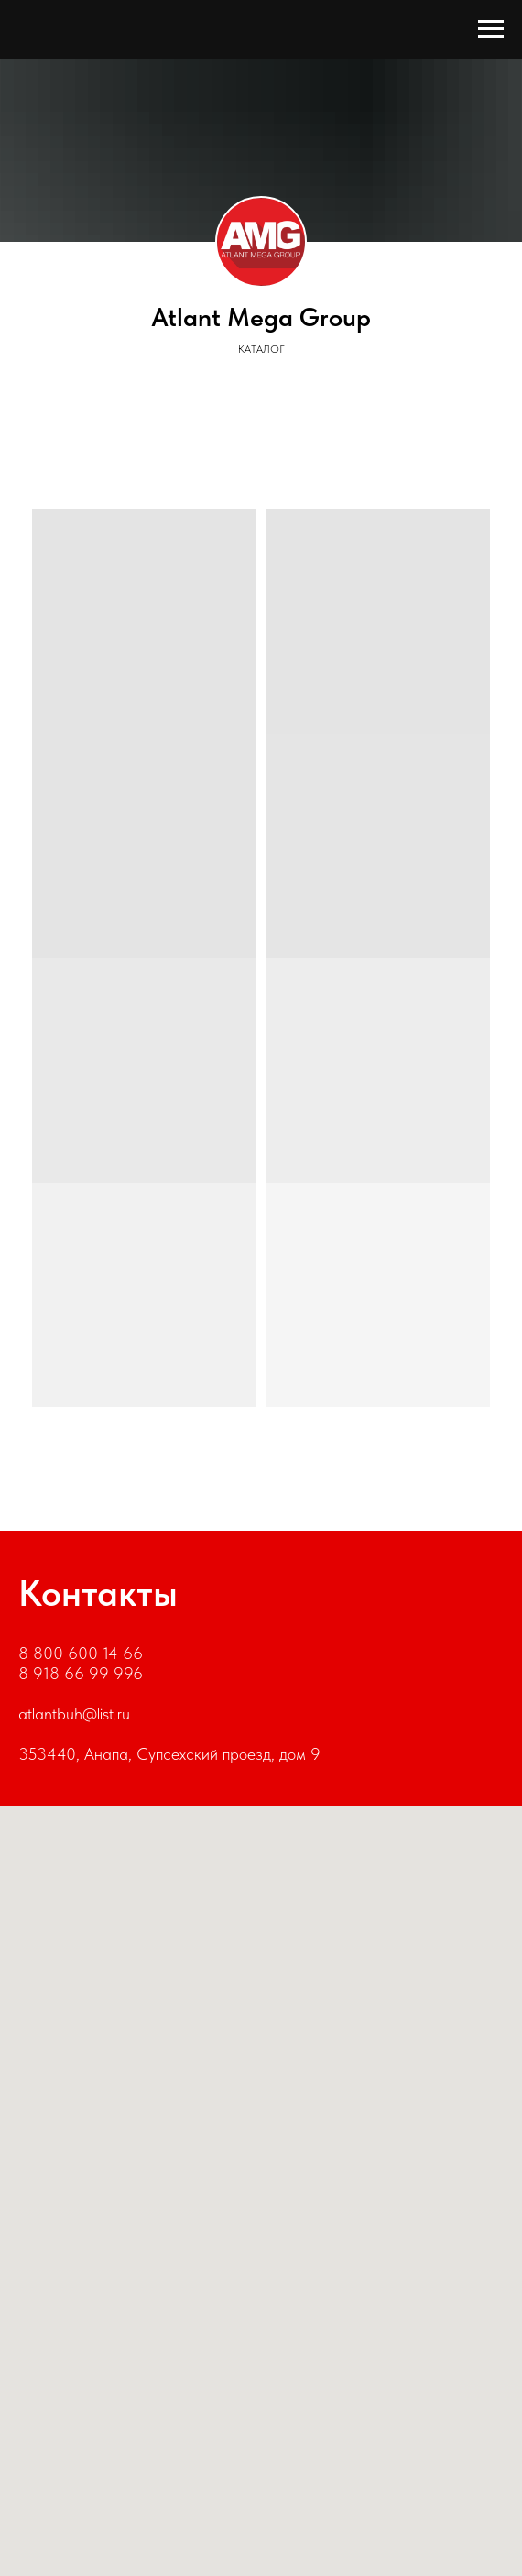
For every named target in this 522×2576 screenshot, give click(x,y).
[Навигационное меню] (491, 29)
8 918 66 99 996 (80, 1673)
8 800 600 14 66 (80, 1653)
